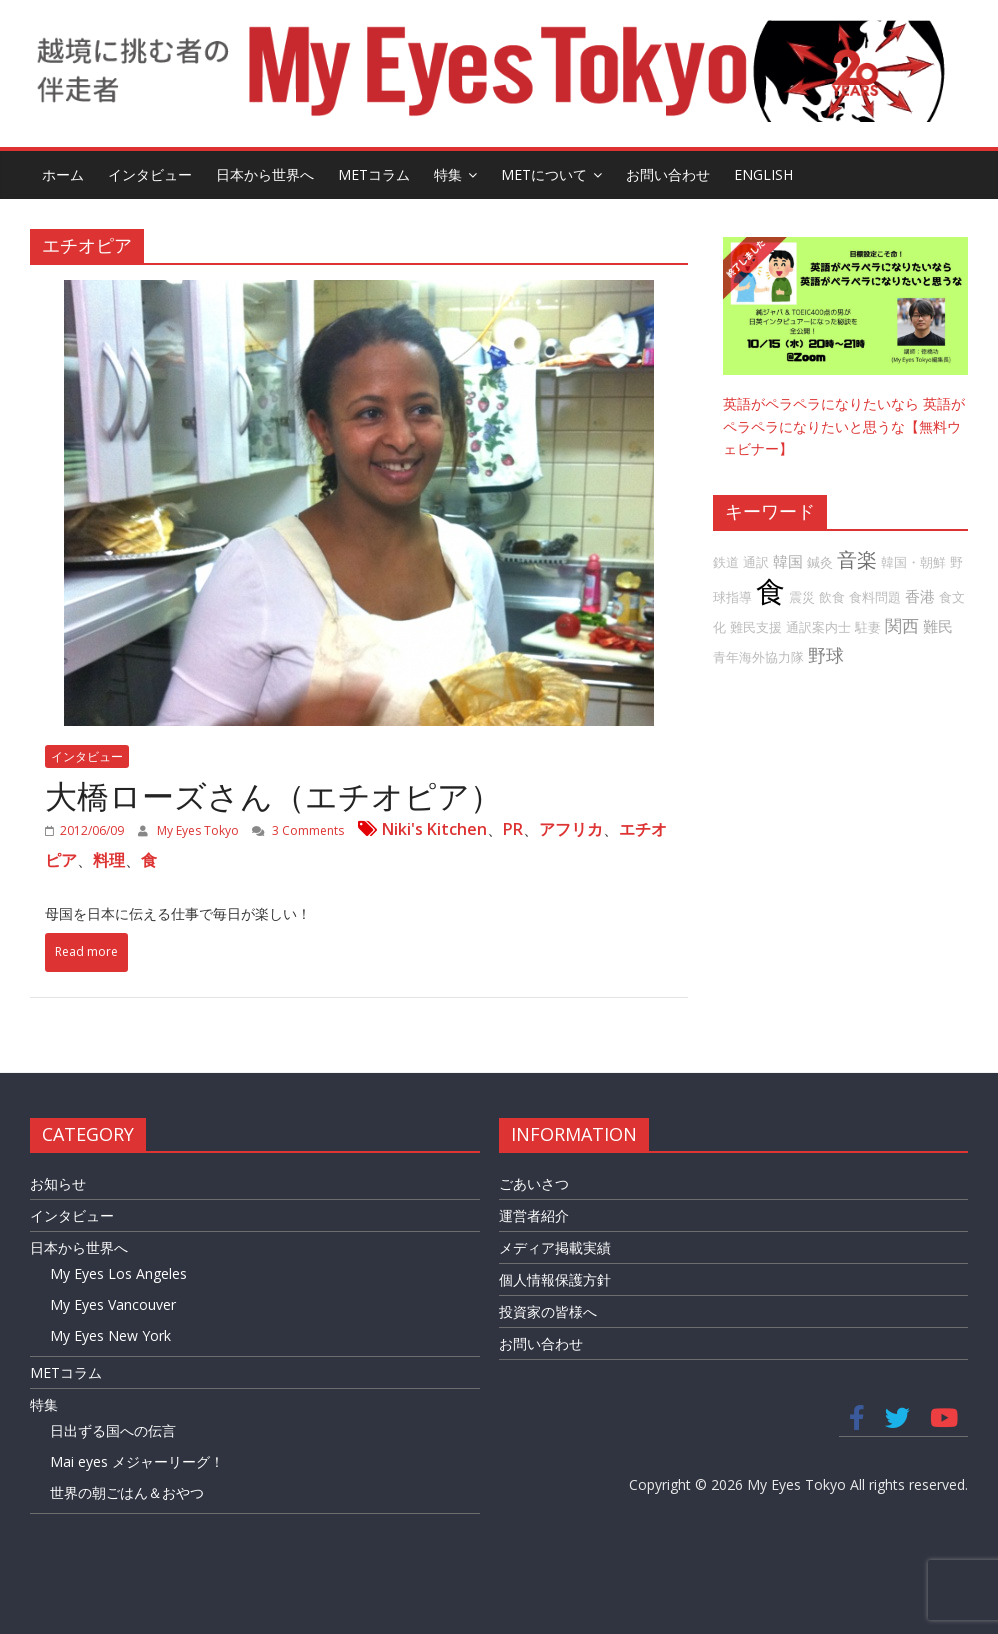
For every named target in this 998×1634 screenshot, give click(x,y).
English (763, 174)
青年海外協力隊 (758, 657)
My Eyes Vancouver (113, 1304)
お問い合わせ (668, 174)
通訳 (756, 562)
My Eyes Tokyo (199, 830)
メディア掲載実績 (555, 1247)
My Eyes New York (110, 1335)
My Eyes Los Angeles (118, 1273)
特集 (448, 174)
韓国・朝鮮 (913, 562)
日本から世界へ (265, 174)
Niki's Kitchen (434, 829)
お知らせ (58, 1183)
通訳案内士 (818, 627)
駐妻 (868, 627)
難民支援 (756, 627)
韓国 (788, 561)
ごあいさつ (534, 1183)
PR (513, 829)
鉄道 (726, 562)
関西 (902, 625)
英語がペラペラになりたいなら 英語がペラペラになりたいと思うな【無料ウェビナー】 (844, 426)
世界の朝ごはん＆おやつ (127, 1492)
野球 (826, 655)
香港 (920, 596)
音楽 (857, 559)
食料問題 (875, 597)
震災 (802, 597)
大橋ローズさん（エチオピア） (273, 795)
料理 (109, 860)
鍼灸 (820, 562)
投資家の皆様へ (548, 1311)
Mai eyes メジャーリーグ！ (137, 1461)
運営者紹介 (534, 1215)
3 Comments (298, 830)
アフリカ (571, 829)
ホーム (63, 174)
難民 (938, 626)
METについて (544, 174)
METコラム (374, 174)
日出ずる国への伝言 (113, 1430)
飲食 (832, 597)
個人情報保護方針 (555, 1279)
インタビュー (150, 174)
